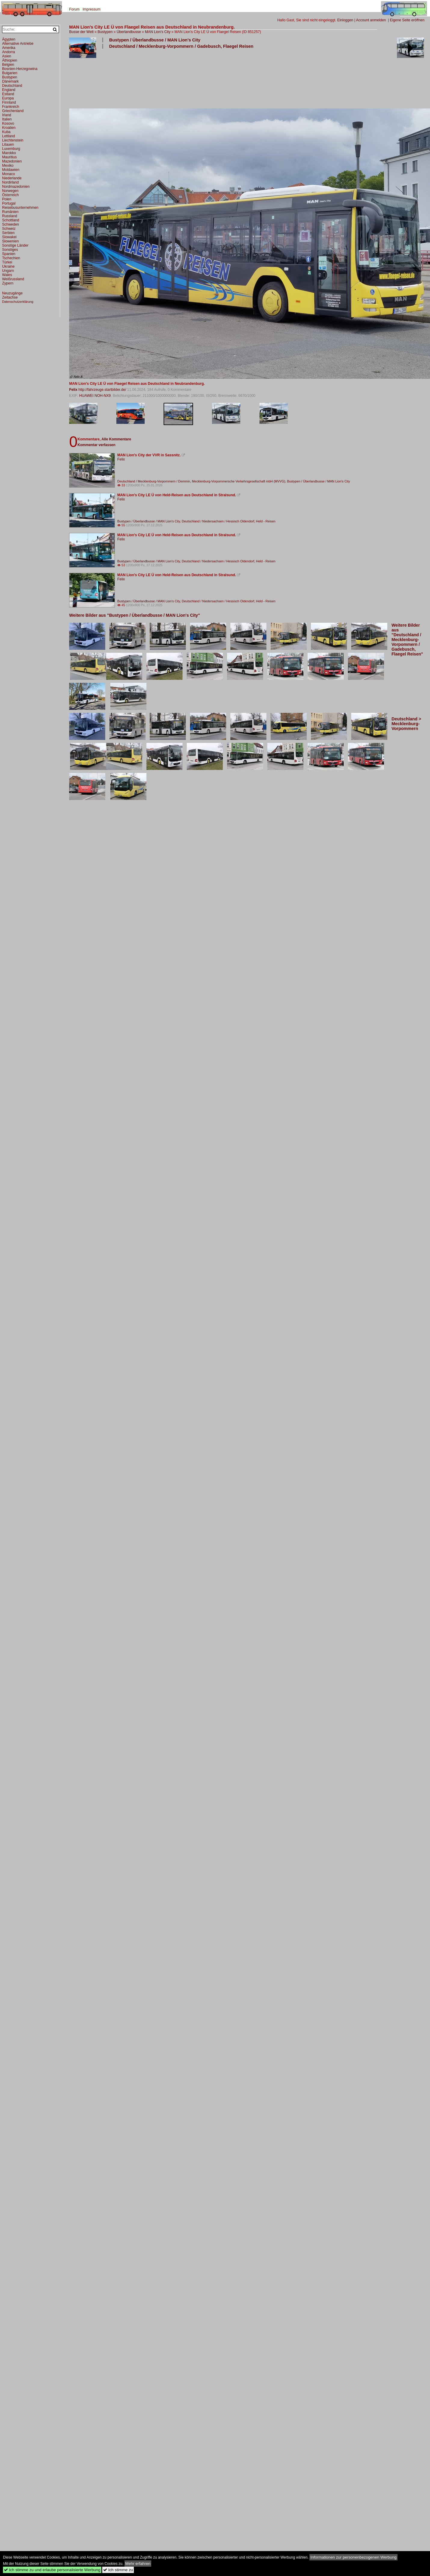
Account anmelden (371, 20)
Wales (7, 275)
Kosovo (8, 123)
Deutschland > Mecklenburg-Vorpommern (406, 723)
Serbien (8, 233)
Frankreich (10, 107)
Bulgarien (9, 73)
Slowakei (9, 237)
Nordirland (10, 182)
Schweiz (9, 229)
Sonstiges (10, 250)
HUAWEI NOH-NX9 (95, 396)
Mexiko (8, 165)
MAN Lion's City (157, 32)
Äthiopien (9, 60)
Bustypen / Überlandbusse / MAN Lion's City (154, 40)
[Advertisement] (88, 78)
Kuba (6, 132)
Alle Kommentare (116, 439)
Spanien (8, 254)
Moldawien (10, 170)
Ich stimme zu (118, 2570)
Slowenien (10, 241)
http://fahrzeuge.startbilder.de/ (102, 390)
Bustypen (105, 32)
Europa (8, 98)
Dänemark (10, 81)
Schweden (10, 224)
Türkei (7, 262)
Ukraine (8, 266)
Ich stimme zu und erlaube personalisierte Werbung (52, 2570)
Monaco (8, 174)
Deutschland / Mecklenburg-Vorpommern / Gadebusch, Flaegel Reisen (181, 46)
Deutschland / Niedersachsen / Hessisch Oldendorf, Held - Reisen (228, 521)
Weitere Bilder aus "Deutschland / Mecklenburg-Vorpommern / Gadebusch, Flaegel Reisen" (407, 639)
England (8, 90)
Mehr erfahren (138, 2563)
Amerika (8, 48)
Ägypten (8, 39)
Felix (73, 390)
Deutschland (12, 86)
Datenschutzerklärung (17, 301)
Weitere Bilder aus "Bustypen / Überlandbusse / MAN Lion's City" (134, 615)
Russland (9, 216)
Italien (7, 119)
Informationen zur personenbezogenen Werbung (353, 2557)
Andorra (8, 52)
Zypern (7, 283)
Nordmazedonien (15, 186)
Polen (6, 199)
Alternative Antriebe (17, 43)
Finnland (9, 102)
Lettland (8, 136)
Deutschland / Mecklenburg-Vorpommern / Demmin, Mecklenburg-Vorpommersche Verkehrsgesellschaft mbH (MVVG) (201, 481)
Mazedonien (12, 161)
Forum (74, 9)
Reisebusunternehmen (20, 207)
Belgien (8, 64)
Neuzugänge (12, 293)
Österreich (10, 195)
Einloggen (345, 20)
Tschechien (11, 258)
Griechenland (12, 111)
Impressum (91, 9)
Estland (8, 94)
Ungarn (8, 271)
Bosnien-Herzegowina (19, 69)
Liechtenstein (12, 140)
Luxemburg (11, 149)
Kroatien (9, 128)
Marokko (9, 153)
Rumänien (10, 212)
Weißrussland (13, 279)
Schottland (10, 220)
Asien (6, 56)
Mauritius (9, 157)
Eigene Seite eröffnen (407, 20)
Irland (6, 115)
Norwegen (10, 191)
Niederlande (12, 178)
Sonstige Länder (15, 245)
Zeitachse (10, 297)
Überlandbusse (129, 32)
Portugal (9, 203)
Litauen (8, 144)
